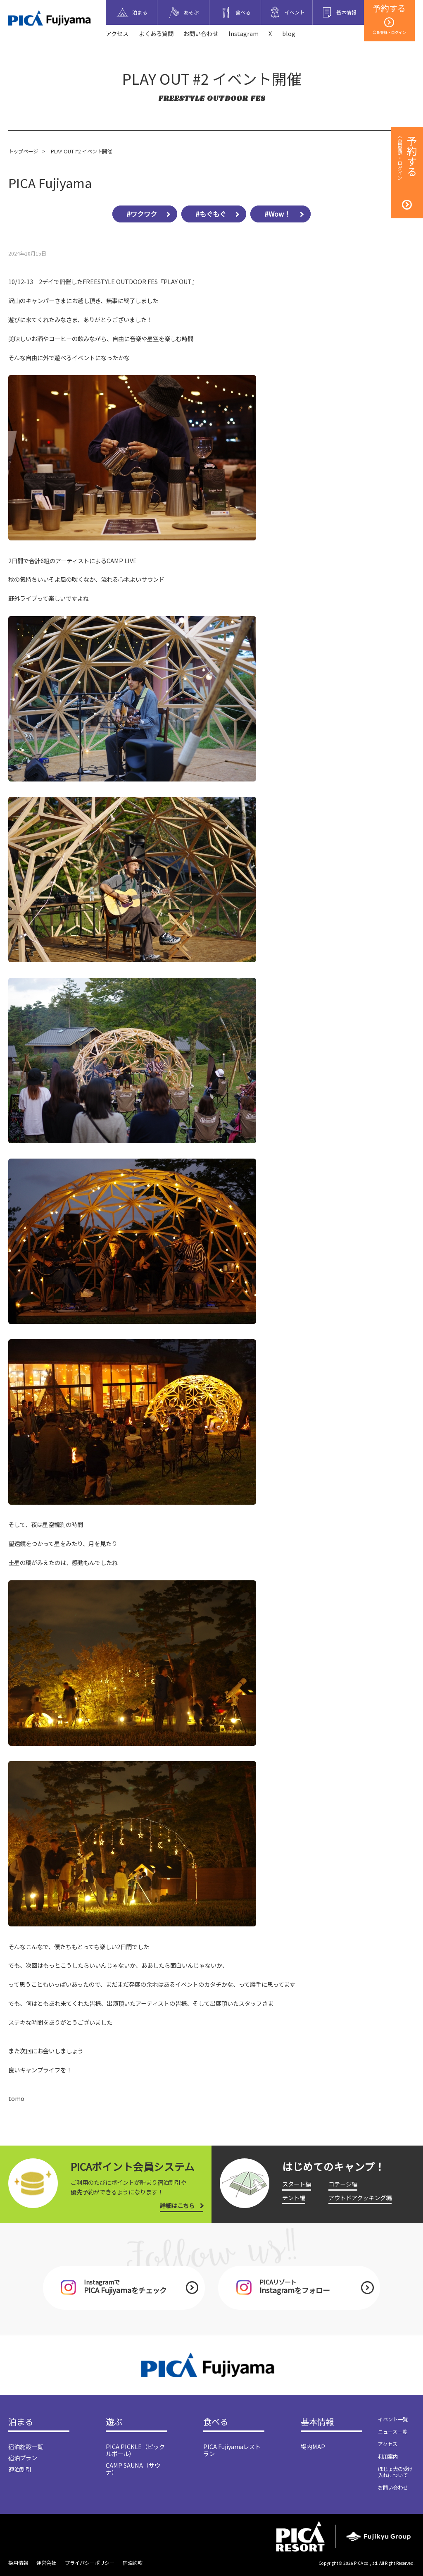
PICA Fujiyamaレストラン (232, 2450)
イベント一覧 (393, 2419)
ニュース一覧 (392, 2431)
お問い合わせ (200, 33)
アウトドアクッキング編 (360, 2197)
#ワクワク (141, 214)
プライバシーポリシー (89, 2562)
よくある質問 (156, 33)
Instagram (243, 33)
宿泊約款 (133, 2562)
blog (288, 33)
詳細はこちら (177, 2205)
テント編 (293, 2197)
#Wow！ (277, 214)
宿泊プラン (22, 2457)
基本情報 (317, 2422)
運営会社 (46, 2562)
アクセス (117, 33)
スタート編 (296, 2183)
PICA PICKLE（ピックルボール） (135, 2450)
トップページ (23, 151)
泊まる (20, 2422)
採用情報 (18, 2562)
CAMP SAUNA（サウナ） (133, 2468)
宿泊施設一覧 (25, 2446)
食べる (215, 2422)
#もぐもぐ (210, 214)
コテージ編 (342, 2183)
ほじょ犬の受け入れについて (395, 2472)
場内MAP (313, 2446)
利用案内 (388, 2456)
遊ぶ (114, 2422)
